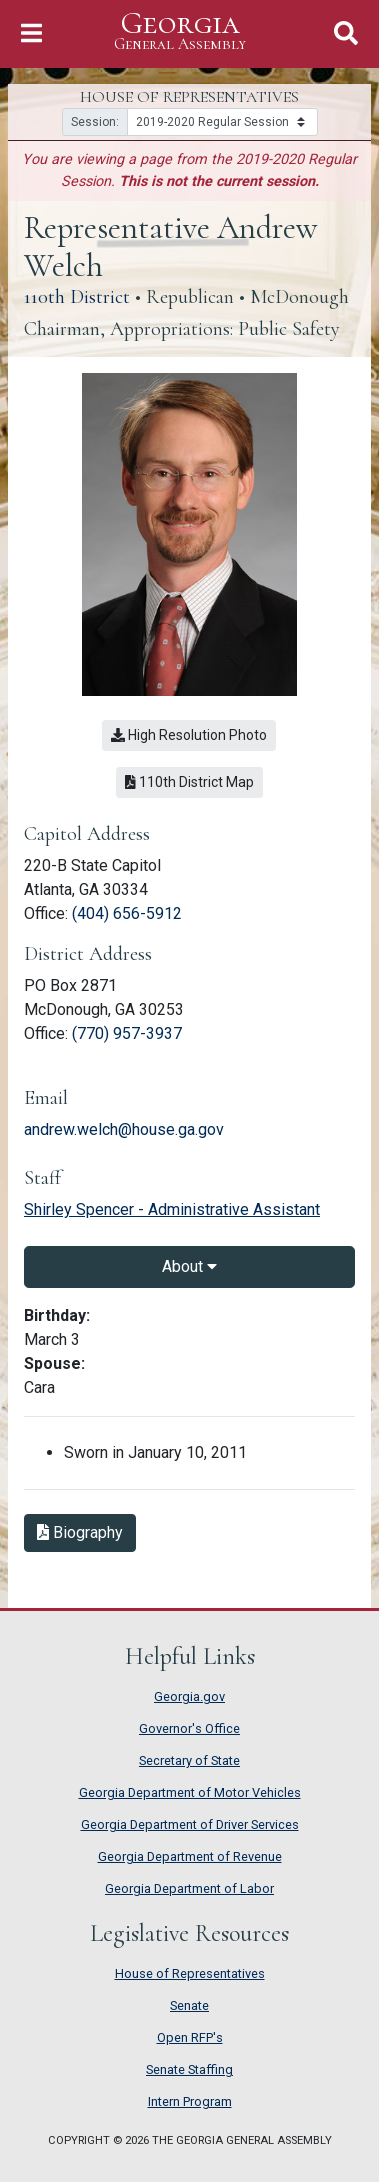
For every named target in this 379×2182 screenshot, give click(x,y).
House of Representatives (190, 1973)
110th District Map (189, 782)
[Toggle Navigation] (31, 33)
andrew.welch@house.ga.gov (124, 1129)
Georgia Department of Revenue (190, 1856)
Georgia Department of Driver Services (190, 1824)
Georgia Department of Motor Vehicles (190, 1792)
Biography (80, 1532)
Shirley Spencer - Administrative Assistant (172, 1209)
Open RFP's (190, 2037)
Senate (189, 2005)
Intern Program (190, 2101)
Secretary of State (189, 1760)
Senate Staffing (189, 2069)
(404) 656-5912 (127, 913)
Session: (95, 122)
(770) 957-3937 (127, 1033)
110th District (77, 297)
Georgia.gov (189, 1696)
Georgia (180, 31)
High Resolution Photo (189, 735)
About (189, 1266)
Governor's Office (189, 1728)
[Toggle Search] (346, 33)
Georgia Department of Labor (189, 1888)
